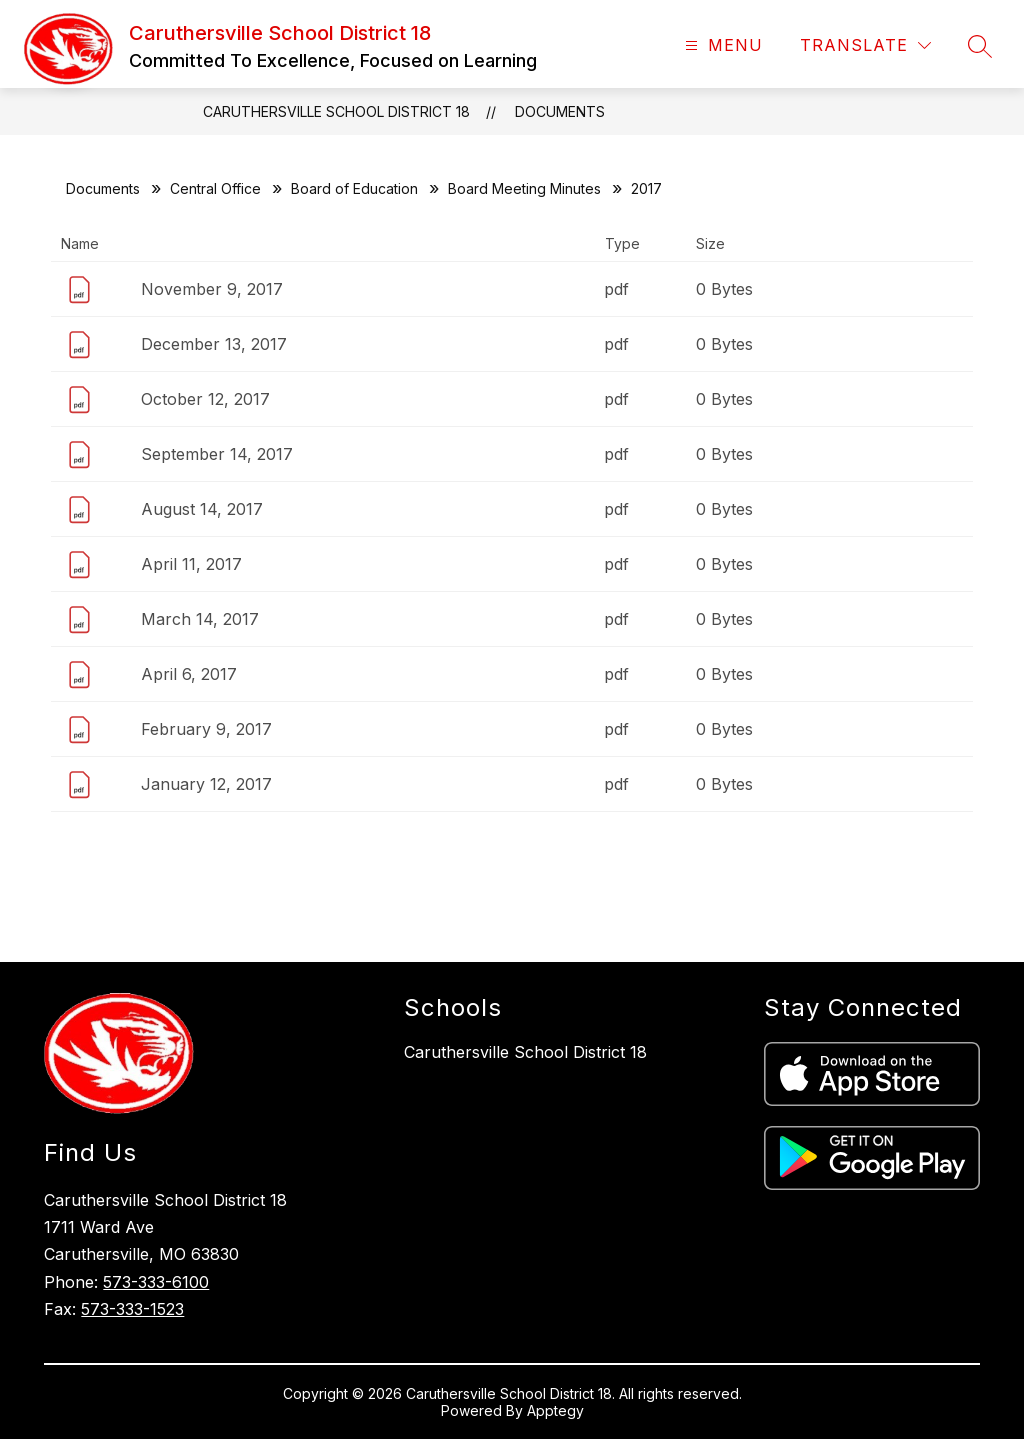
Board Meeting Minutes (524, 188)
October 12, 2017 (205, 399)
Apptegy (555, 1410)
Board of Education (354, 188)
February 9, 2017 (206, 729)
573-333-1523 (132, 1309)
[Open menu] (721, 45)
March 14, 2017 (200, 619)
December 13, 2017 (214, 344)
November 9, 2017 (212, 289)
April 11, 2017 (191, 564)
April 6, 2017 (189, 674)
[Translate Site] (865, 45)
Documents (560, 111)
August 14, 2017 (202, 509)
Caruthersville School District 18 (336, 111)
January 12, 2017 (206, 784)
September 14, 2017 (217, 454)
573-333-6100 (156, 1282)
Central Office (215, 188)
